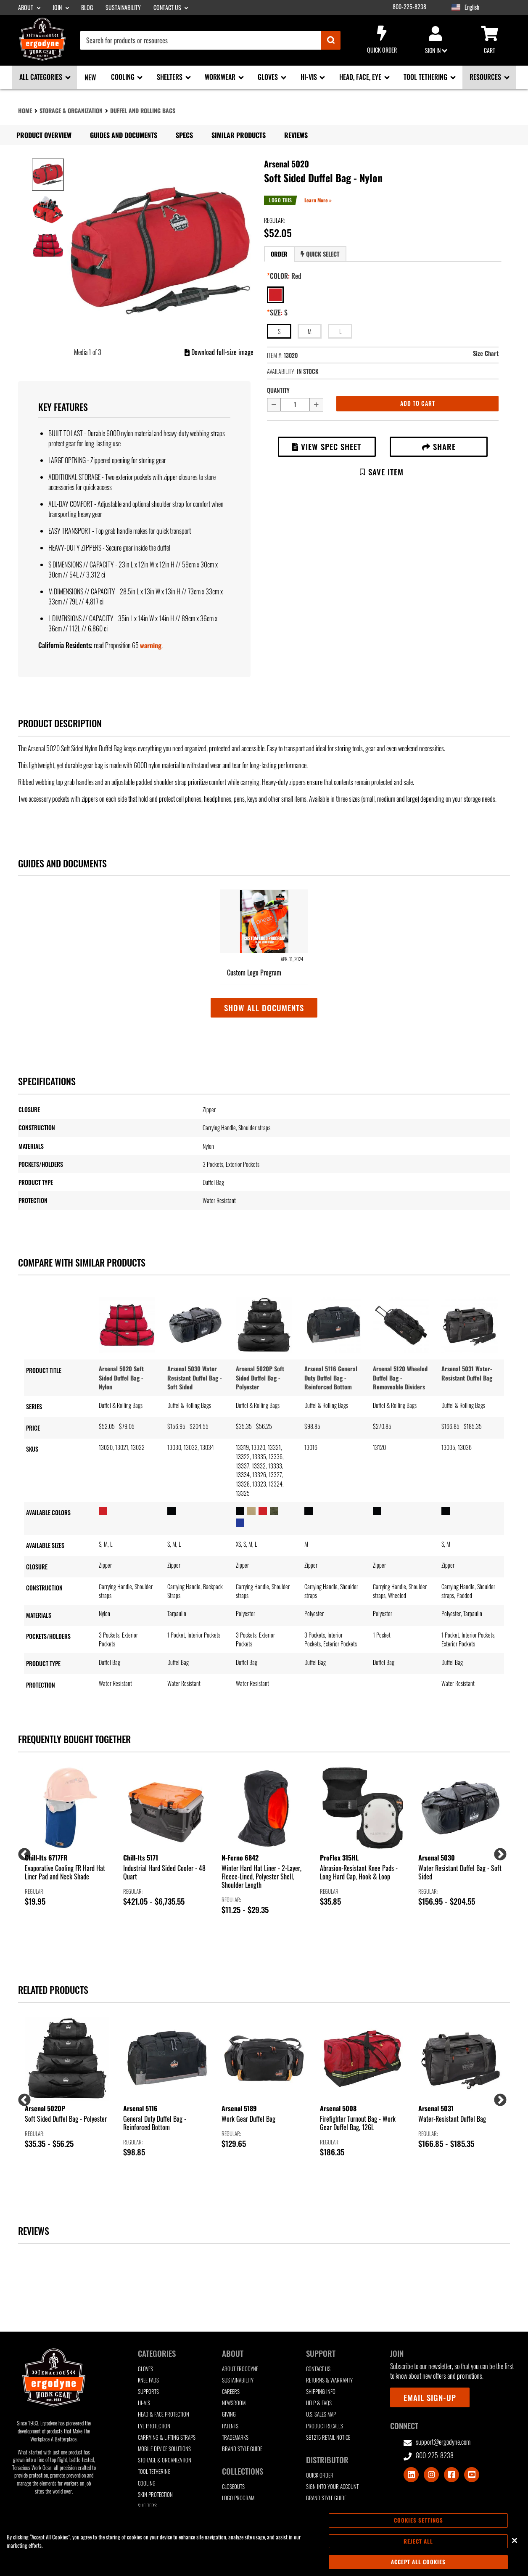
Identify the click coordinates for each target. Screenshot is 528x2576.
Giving (229, 2414)
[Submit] (331, 40)
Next (497, 1851)
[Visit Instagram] (431, 2474)
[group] (67, 1836)
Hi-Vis (144, 2403)
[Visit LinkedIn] (411, 2474)
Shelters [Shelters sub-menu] (170, 77)
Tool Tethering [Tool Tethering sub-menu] (426, 77)
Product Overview (43, 135)
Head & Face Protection (163, 2414)
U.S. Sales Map (321, 2414)
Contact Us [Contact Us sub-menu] (167, 7)
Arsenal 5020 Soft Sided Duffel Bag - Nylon (121, 1377)
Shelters (147, 2506)
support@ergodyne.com (437, 2442)
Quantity (278, 390)
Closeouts (233, 2487)
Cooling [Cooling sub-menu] (123, 77)
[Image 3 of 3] (48, 245)
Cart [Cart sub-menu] (489, 40)
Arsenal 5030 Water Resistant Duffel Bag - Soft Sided (194, 1377)
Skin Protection (155, 2495)
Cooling (147, 2483)
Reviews (296, 135)
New (90, 77)
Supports (148, 2392)
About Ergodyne (240, 2369)
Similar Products (238, 135)
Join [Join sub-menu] (58, 7)
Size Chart (486, 353)
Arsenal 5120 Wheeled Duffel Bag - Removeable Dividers (400, 1377)
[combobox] (210, 40)
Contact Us (318, 2369)
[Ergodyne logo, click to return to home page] (42, 58)
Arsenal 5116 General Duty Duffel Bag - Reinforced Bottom (330, 1377)
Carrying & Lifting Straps (166, 2437)
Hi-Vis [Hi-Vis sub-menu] (310, 77)
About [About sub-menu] (26, 7)
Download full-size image (219, 352)
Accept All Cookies (418, 2561)
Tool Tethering (154, 2471)
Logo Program (238, 2498)
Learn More (316, 200)
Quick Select (320, 253)
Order (279, 253)
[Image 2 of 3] (48, 210)
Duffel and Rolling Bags (142, 110)
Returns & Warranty (329, 2380)
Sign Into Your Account (332, 2487)
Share (439, 446)
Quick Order (382, 40)
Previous (21, 1851)
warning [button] (150, 645)
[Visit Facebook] (451, 2474)
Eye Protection (154, 2426)
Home (25, 110)
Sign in (435, 40)
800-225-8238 (409, 7)
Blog (87, 7)
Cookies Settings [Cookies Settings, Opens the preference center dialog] (418, 2520)
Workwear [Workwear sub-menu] (221, 77)
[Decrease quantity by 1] (273, 404)
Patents (230, 2426)
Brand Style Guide (242, 2449)
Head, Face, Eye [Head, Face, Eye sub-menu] (361, 77)
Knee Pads (148, 2380)
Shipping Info (320, 2392)
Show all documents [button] (264, 1008)
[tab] (279, 254)
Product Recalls (324, 2426)
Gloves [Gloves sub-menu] (269, 77)
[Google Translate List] (490, 7)
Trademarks (235, 2437)
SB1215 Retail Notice (328, 2437)
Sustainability (123, 7)
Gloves (145, 2369)
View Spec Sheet (326, 446)
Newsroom (234, 2403)
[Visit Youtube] (472, 2474)
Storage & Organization (71, 110)
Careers (231, 2392)
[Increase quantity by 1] (316, 404)
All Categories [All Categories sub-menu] (41, 77)
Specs (184, 135)
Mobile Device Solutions (164, 2449)
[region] (264, 2541)
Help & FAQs (319, 2403)
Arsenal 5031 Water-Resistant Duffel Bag (466, 1373)
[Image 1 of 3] (48, 175)
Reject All (418, 2541)
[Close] (514, 2540)
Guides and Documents (123, 135)
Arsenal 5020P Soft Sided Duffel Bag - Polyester (260, 1377)
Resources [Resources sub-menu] (486, 77)
